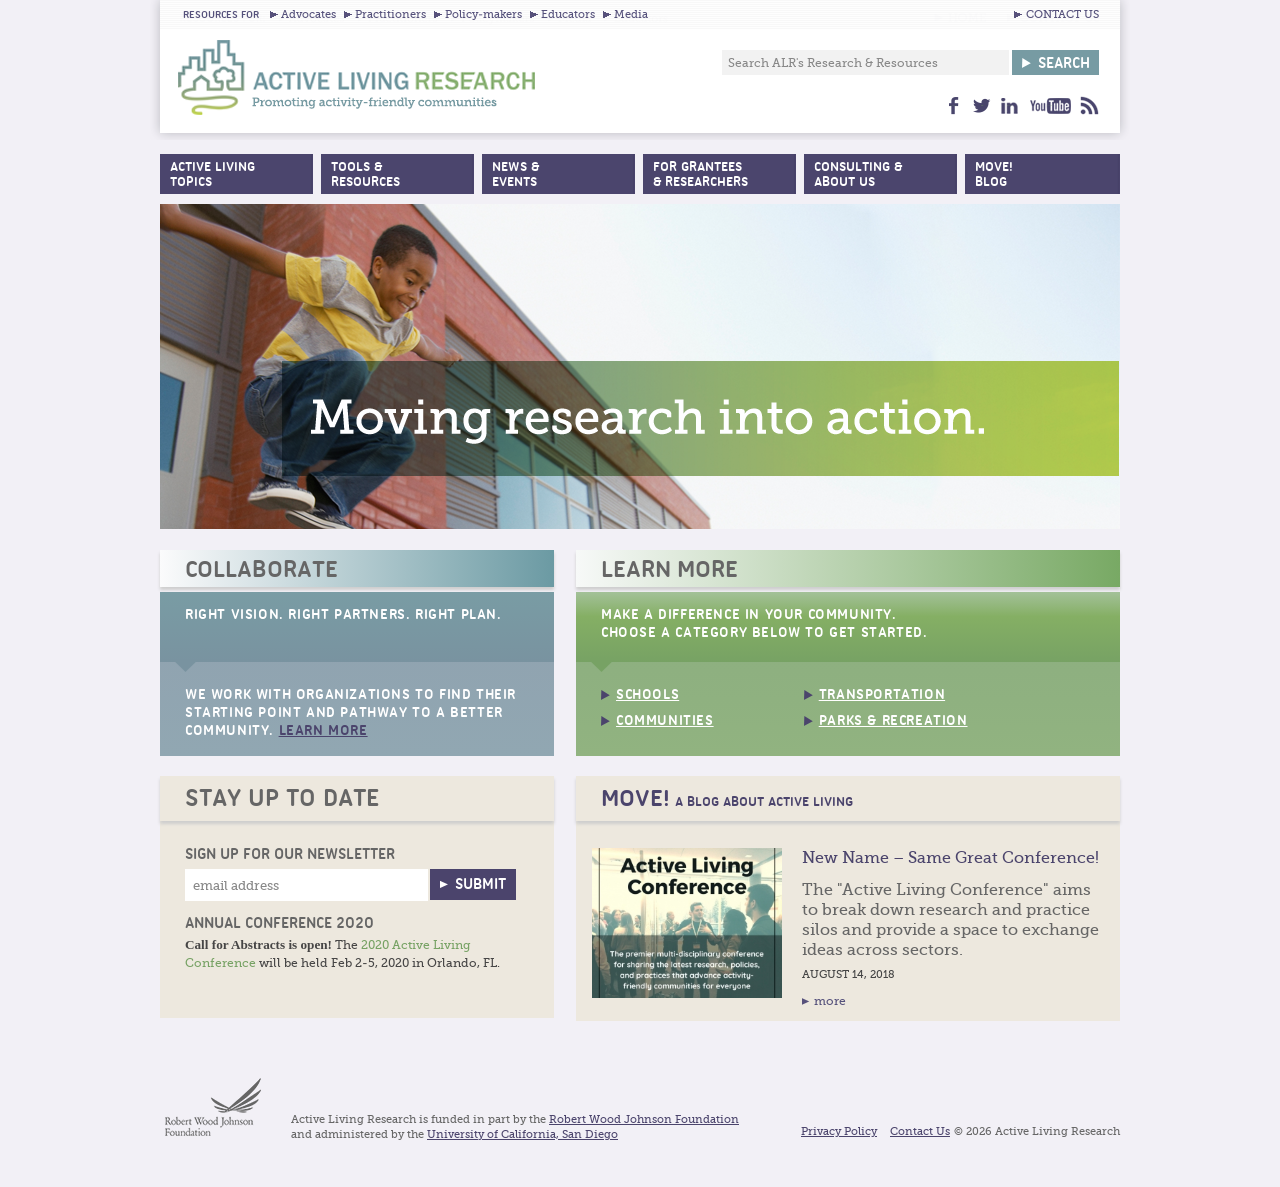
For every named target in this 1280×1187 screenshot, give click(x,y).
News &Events (515, 175)
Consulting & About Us (858, 175)
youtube (1050, 105)
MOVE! (727, 799)
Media (631, 14)
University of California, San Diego (522, 1135)
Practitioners (390, 14)
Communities (665, 721)
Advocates (308, 14)
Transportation (882, 695)
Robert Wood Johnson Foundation (644, 1120)
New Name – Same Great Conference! (950, 857)
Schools (647, 695)
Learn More (323, 731)
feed (1089, 105)
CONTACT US (1062, 14)
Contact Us (920, 1132)
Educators (568, 14)
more (830, 1001)
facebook (953, 105)
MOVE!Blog (994, 175)
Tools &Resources (365, 175)
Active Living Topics (212, 175)
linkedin (1009, 105)
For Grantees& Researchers (700, 175)
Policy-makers (483, 14)
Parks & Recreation (893, 721)
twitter (982, 105)
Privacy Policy (839, 1132)
